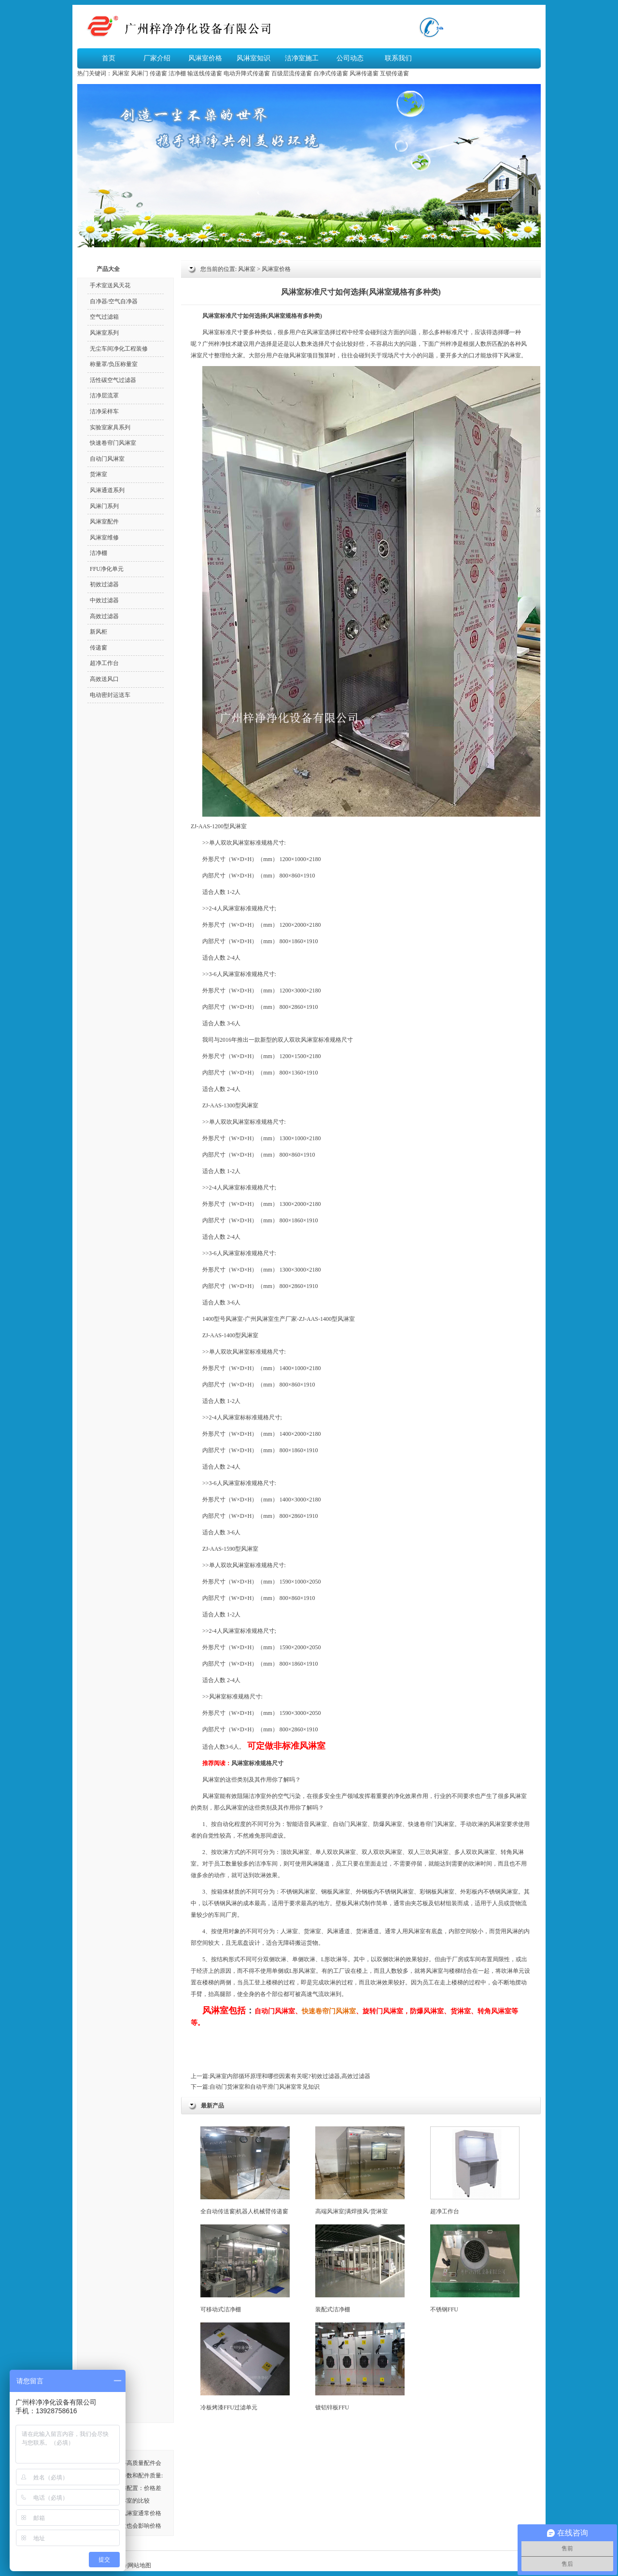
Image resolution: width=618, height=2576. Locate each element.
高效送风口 (104, 679)
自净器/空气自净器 (114, 301)
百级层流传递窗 (291, 73)
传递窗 (158, 73)
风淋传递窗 (364, 73)
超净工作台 (475, 2170)
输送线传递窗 (204, 73)
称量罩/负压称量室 (114, 364)
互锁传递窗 (394, 73)
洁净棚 (177, 73)
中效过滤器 (104, 600)
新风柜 (98, 631)
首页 (108, 58)
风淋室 (120, 73)
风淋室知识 (253, 58)
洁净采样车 (104, 411)
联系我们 (398, 58)
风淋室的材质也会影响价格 (126, 2525)
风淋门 (139, 73)
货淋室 (312, 1931)
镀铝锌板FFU (360, 2366)
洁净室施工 (302, 58)
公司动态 (350, 58)
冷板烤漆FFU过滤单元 (245, 2366)
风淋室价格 (205, 58)
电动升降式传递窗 (247, 73)
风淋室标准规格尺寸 (257, 1763)
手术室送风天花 (110, 285)
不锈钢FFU (475, 2268)
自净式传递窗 (330, 73)
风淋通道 (338, 1931)
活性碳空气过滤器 (113, 380)
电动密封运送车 (110, 695)
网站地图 (139, 2565)
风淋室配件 (104, 521)
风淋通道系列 (107, 490)
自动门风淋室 (107, 458)
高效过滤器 (104, 616)
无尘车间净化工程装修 (119, 348)
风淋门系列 (104, 506)
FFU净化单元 (107, 569)
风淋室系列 (104, 332)
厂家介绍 (156, 58)
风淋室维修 (104, 537)
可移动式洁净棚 (245, 2268)
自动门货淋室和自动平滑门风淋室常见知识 (265, 2086)
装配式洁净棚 (360, 2268)
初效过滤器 (104, 584)
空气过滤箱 (104, 316)
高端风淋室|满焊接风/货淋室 (360, 2170)
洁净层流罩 (104, 395)
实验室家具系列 (110, 427)
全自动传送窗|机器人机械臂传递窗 (245, 2170)
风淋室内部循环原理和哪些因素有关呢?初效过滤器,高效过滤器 (290, 2076)
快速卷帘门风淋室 (329, 2011)
